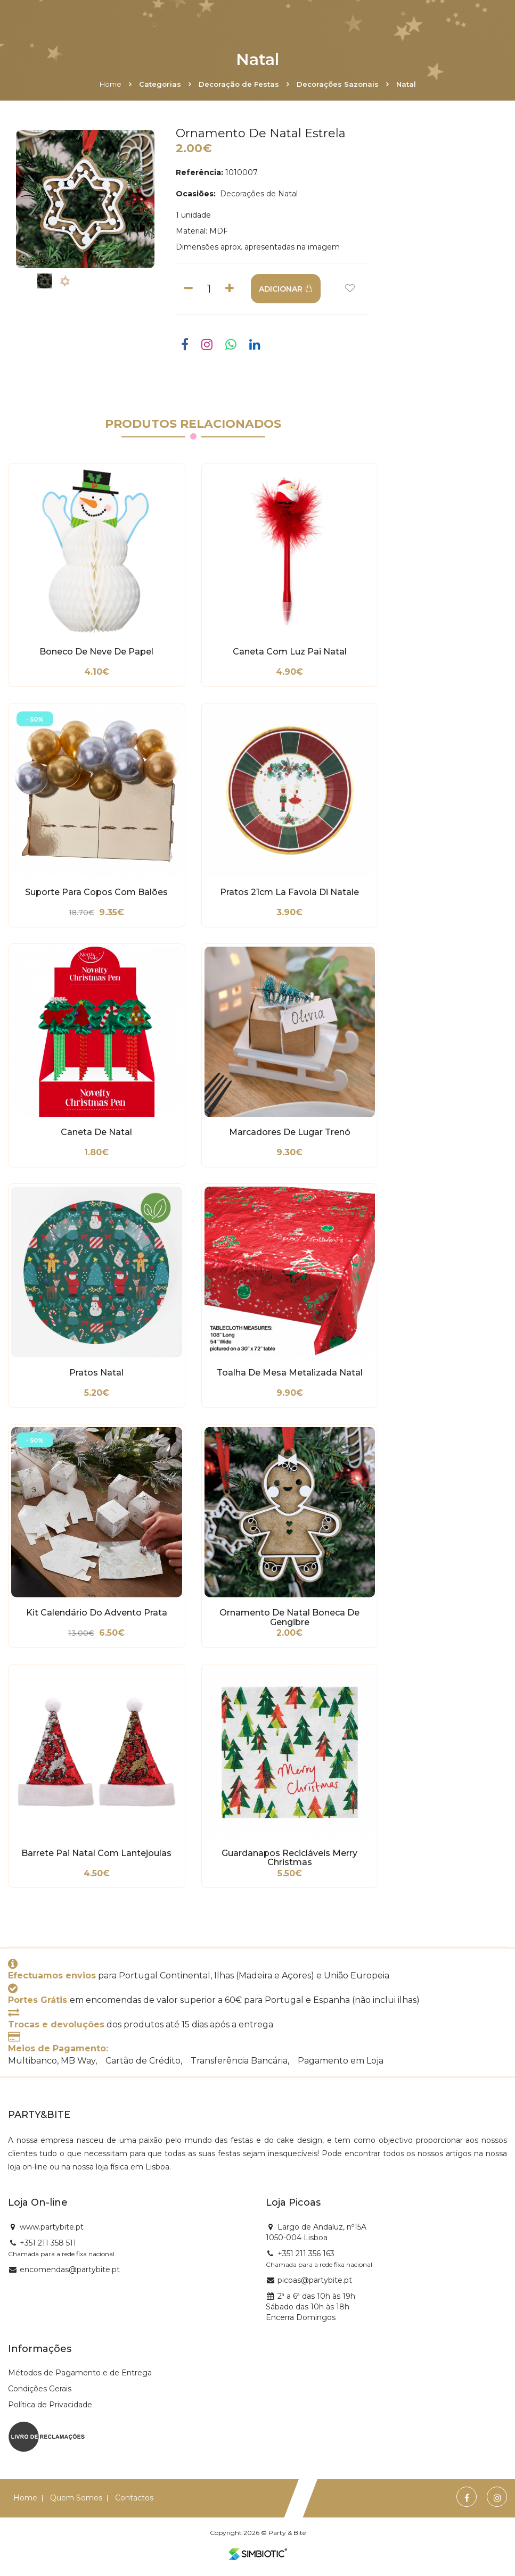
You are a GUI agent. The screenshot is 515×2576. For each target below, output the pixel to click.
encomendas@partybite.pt (70, 2269)
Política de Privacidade (50, 2404)
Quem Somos (76, 2498)
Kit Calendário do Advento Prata (96, 1613)
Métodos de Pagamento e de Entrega (80, 2373)
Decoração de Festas (239, 84)
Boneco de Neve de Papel (96, 652)
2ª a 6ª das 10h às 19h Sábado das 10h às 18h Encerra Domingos (310, 2306)
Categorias (160, 84)
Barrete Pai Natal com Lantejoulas (96, 1853)
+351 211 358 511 (48, 2243)
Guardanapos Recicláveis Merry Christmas (289, 1858)
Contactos (134, 2498)
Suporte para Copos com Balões (96, 892)
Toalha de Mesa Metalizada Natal (290, 1373)
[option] (85, 199)
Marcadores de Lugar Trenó (289, 1132)
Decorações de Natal (258, 193)
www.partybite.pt (52, 2227)
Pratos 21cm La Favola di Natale (289, 892)
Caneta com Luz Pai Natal (290, 652)
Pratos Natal (96, 1373)
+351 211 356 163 (305, 2253)
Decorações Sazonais (338, 84)
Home (110, 84)
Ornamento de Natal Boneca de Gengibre (289, 1617)
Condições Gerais (39, 2388)
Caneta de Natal (96, 1132)
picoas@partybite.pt (314, 2280)
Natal (406, 84)
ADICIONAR (286, 289)
